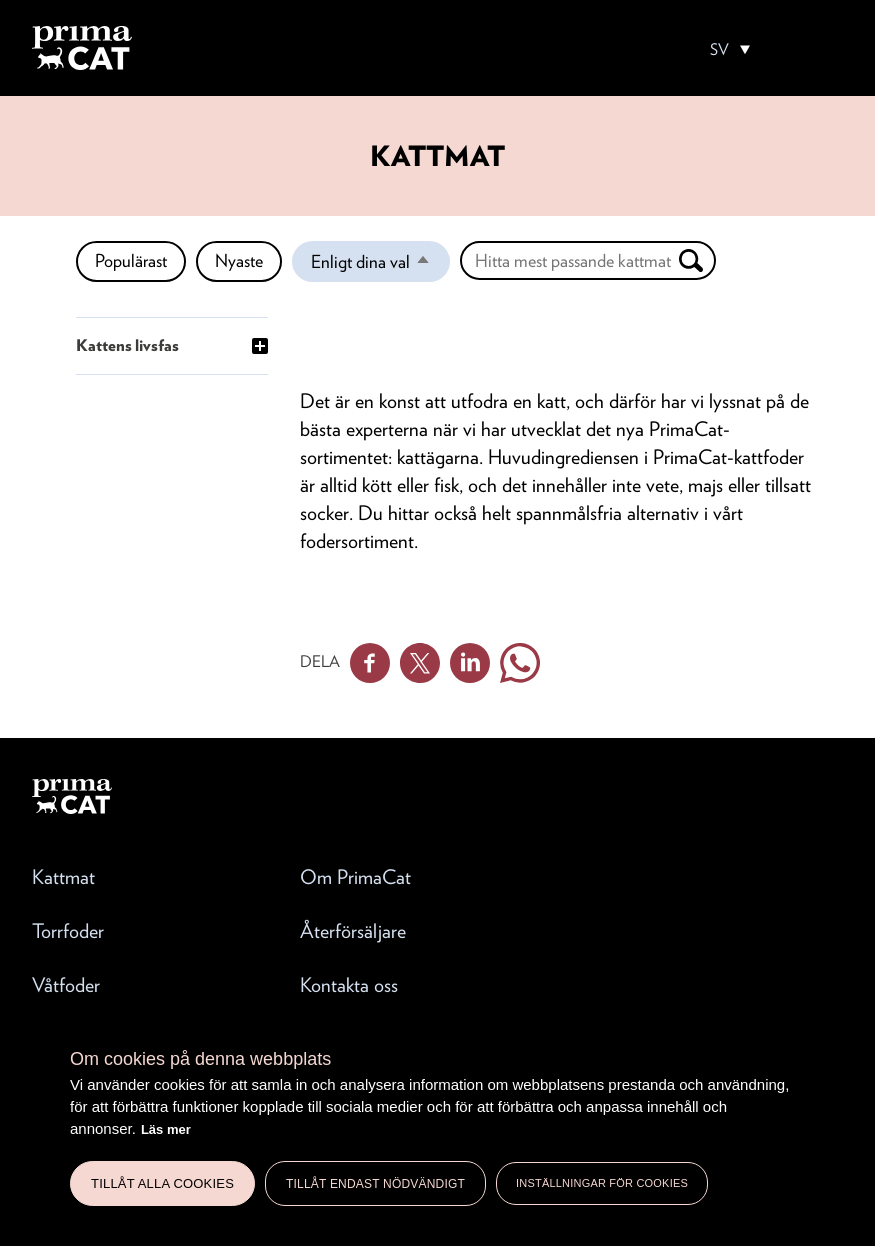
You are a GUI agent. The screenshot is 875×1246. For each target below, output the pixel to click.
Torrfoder (68, 931)
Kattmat (63, 877)
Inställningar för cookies (602, 1183)
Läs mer (166, 1129)
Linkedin (470, 663)
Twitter (420, 663)
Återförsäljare (353, 931)
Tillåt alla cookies (162, 1183)
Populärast (131, 260)
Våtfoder (66, 985)
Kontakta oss (349, 985)
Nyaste (239, 260)
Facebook (370, 663)
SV (719, 50)
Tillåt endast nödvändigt (375, 1184)
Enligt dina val (380, 266)
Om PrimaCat (355, 877)
